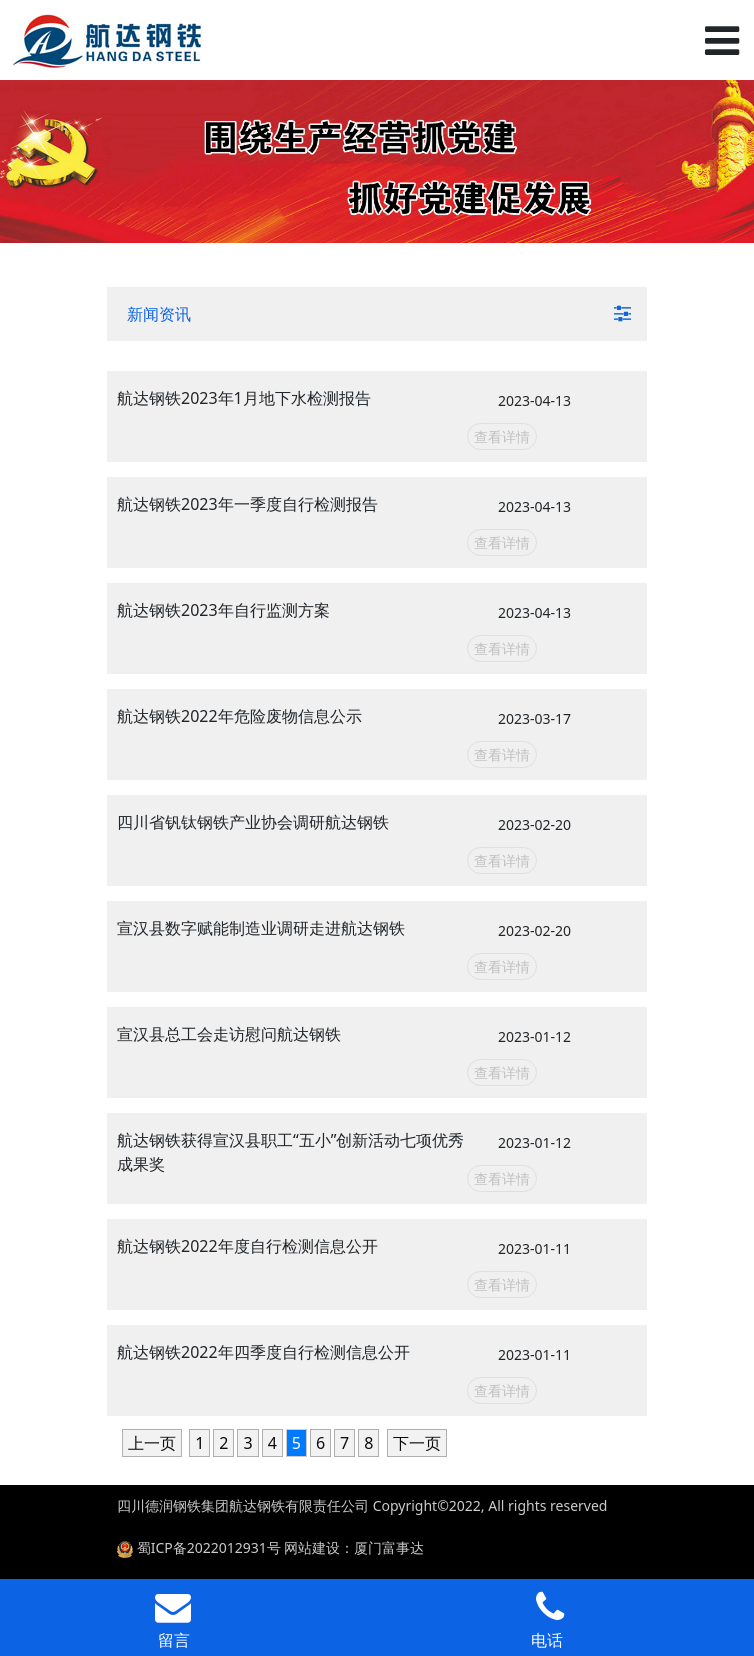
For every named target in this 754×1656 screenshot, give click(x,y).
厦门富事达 (389, 1547)
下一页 (417, 1443)
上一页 (152, 1443)
